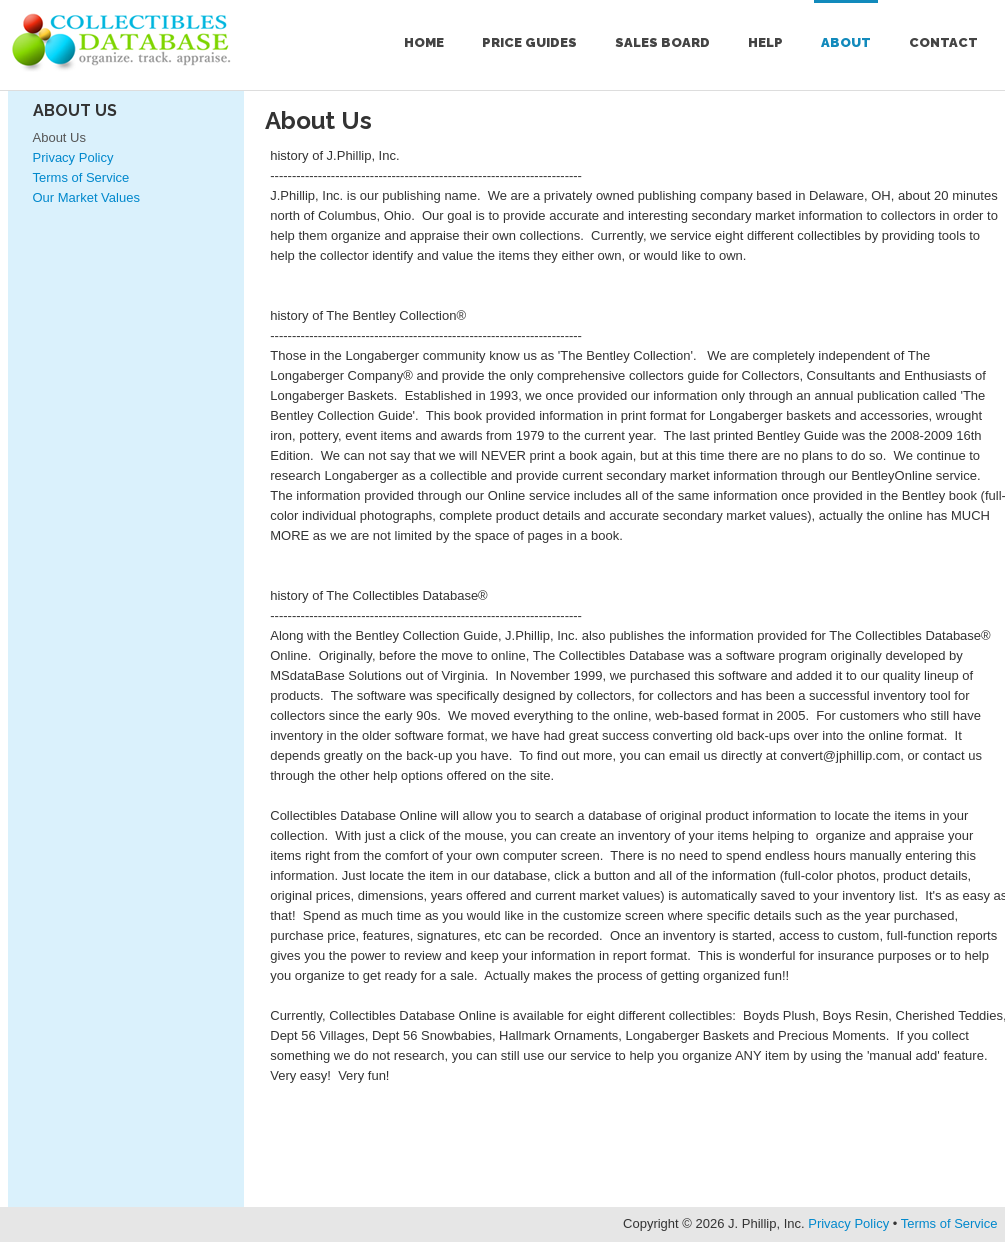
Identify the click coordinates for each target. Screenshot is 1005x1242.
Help (765, 42)
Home (424, 42)
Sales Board (662, 42)
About (846, 42)
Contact (943, 42)
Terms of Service (81, 177)
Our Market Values (86, 197)
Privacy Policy (73, 157)
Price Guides (529, 42)
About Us (75, 110)
